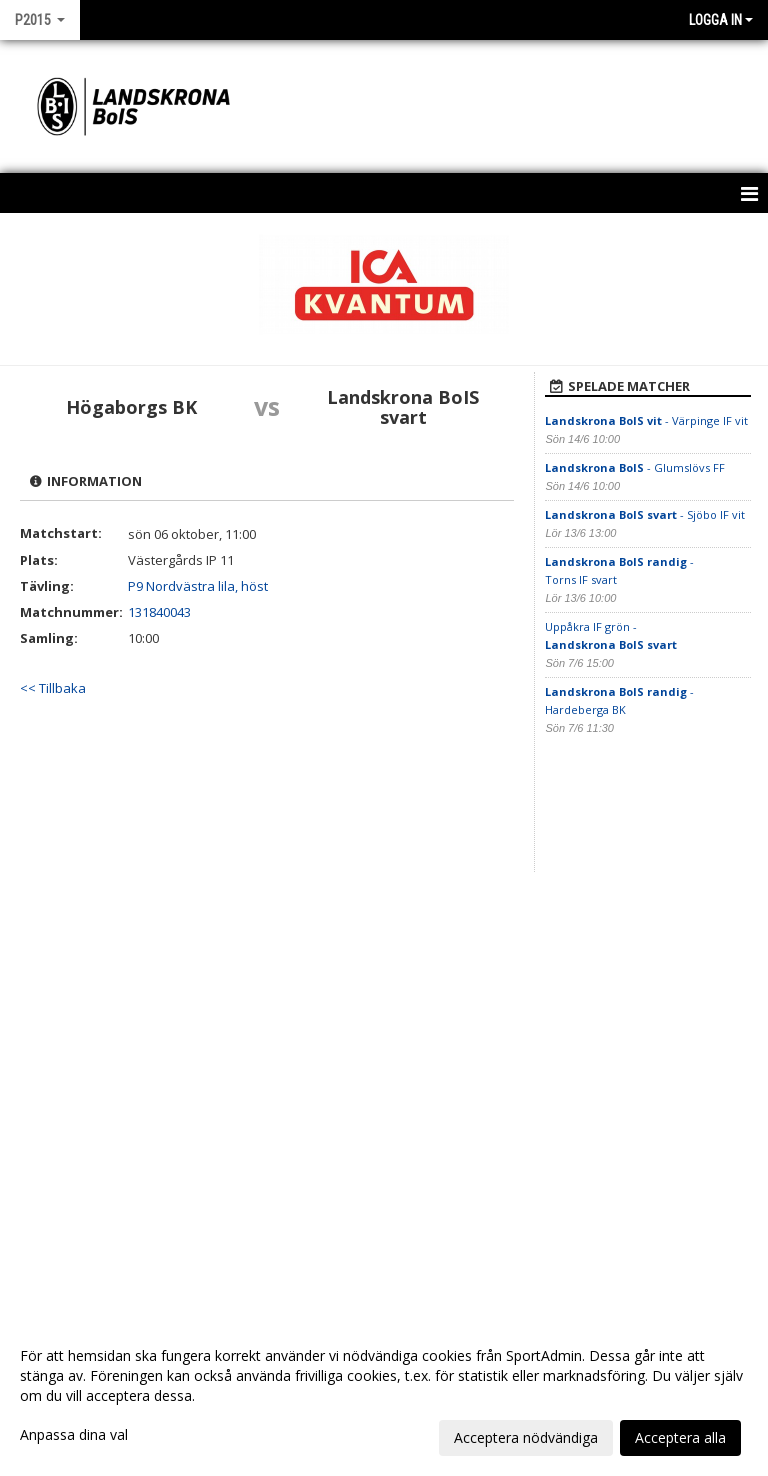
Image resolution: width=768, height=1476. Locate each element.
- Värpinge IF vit (646, 420)
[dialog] (384, 1396)
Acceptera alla (680, 1437)
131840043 (159, 612)
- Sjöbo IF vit (645, 514)
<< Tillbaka (53, 688)
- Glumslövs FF (635, 467)
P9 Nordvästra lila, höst (198, 586)
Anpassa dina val (74, 1435)
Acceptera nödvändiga (526, 1437)
